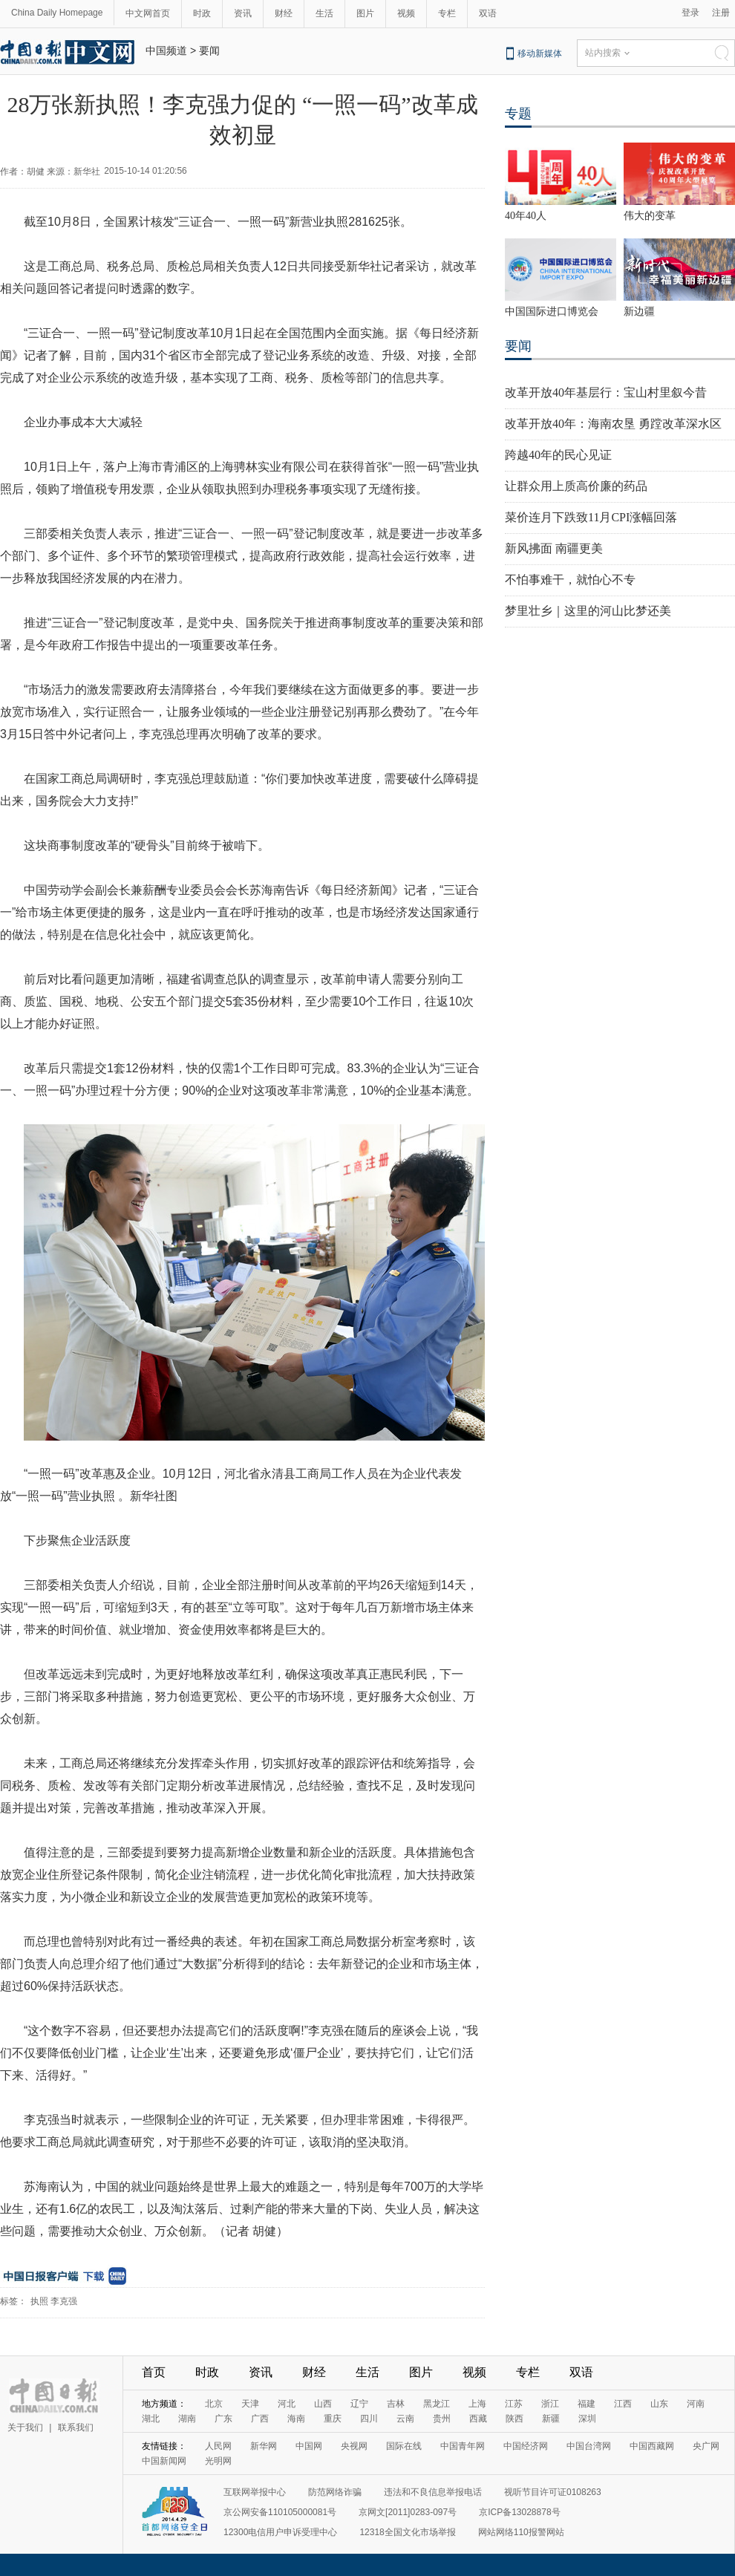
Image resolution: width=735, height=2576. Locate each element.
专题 (518, 113)
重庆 (333, 2418)
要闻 (209, 50)
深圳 (587, 2418)
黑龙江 (436, 2404)
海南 (296, 2418)
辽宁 (359, 2404)
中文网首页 (147, 13)
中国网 (308, 2446)
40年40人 (525, 215)
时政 (202, 13)
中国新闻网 (164, 2461)
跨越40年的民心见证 (558, 455)
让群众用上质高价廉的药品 (576, 486)
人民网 (218, 2446)
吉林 (396, 2404)
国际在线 (404, 2446)
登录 (690, 12)
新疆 (551, 2418)
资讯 (243, 13)
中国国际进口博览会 (551, 311)
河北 (286, 2404)
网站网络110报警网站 (521, 2532)
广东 (223, 2418)
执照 (39, 2301)
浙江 (550, 2404)
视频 (406, 13)
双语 (488, 13)
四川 (369, 2418)
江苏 (514, 2404)
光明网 (218, 2461)
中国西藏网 (652, 2446)
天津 (250, 2404)
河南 (696, 2404)
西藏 (478, 2418)
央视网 (354, 2446)
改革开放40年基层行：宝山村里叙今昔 (606, 392)
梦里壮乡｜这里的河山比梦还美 (588, 610)
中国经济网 (525, 2446)
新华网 (263, 2446)
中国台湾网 (588, 2446)
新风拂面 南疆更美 (554, 548)
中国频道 (166, 50)
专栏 (447, 13)
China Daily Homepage (56, 12)
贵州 (442, 2418)
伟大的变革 (650, 215)
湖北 (151, 2418)
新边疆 (639, 311)
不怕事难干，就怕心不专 (570, 579)
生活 (324, 13)
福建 (586, 2404)
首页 (154, 2372)
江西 (623, 2404)
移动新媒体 (539, 53)
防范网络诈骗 (335, 2492)
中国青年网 (462, 2446)
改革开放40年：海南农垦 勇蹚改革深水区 (613, 423)
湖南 (187, 2418)
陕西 (514, 2418)
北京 (214, 2404)
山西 (323, 2404)
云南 (405, 2418)
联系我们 (76, 2427)
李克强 (63, 2301)
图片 (365, 13)
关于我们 (25, 2427)
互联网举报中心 (254, 2492)
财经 (284, 13)
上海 (477, 2404)
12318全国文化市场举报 (407, 2532)
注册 (721, 12)
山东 (659, 2404)
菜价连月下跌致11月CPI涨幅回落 (591, 517)
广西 (260, 2418)
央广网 (706, 2446)
